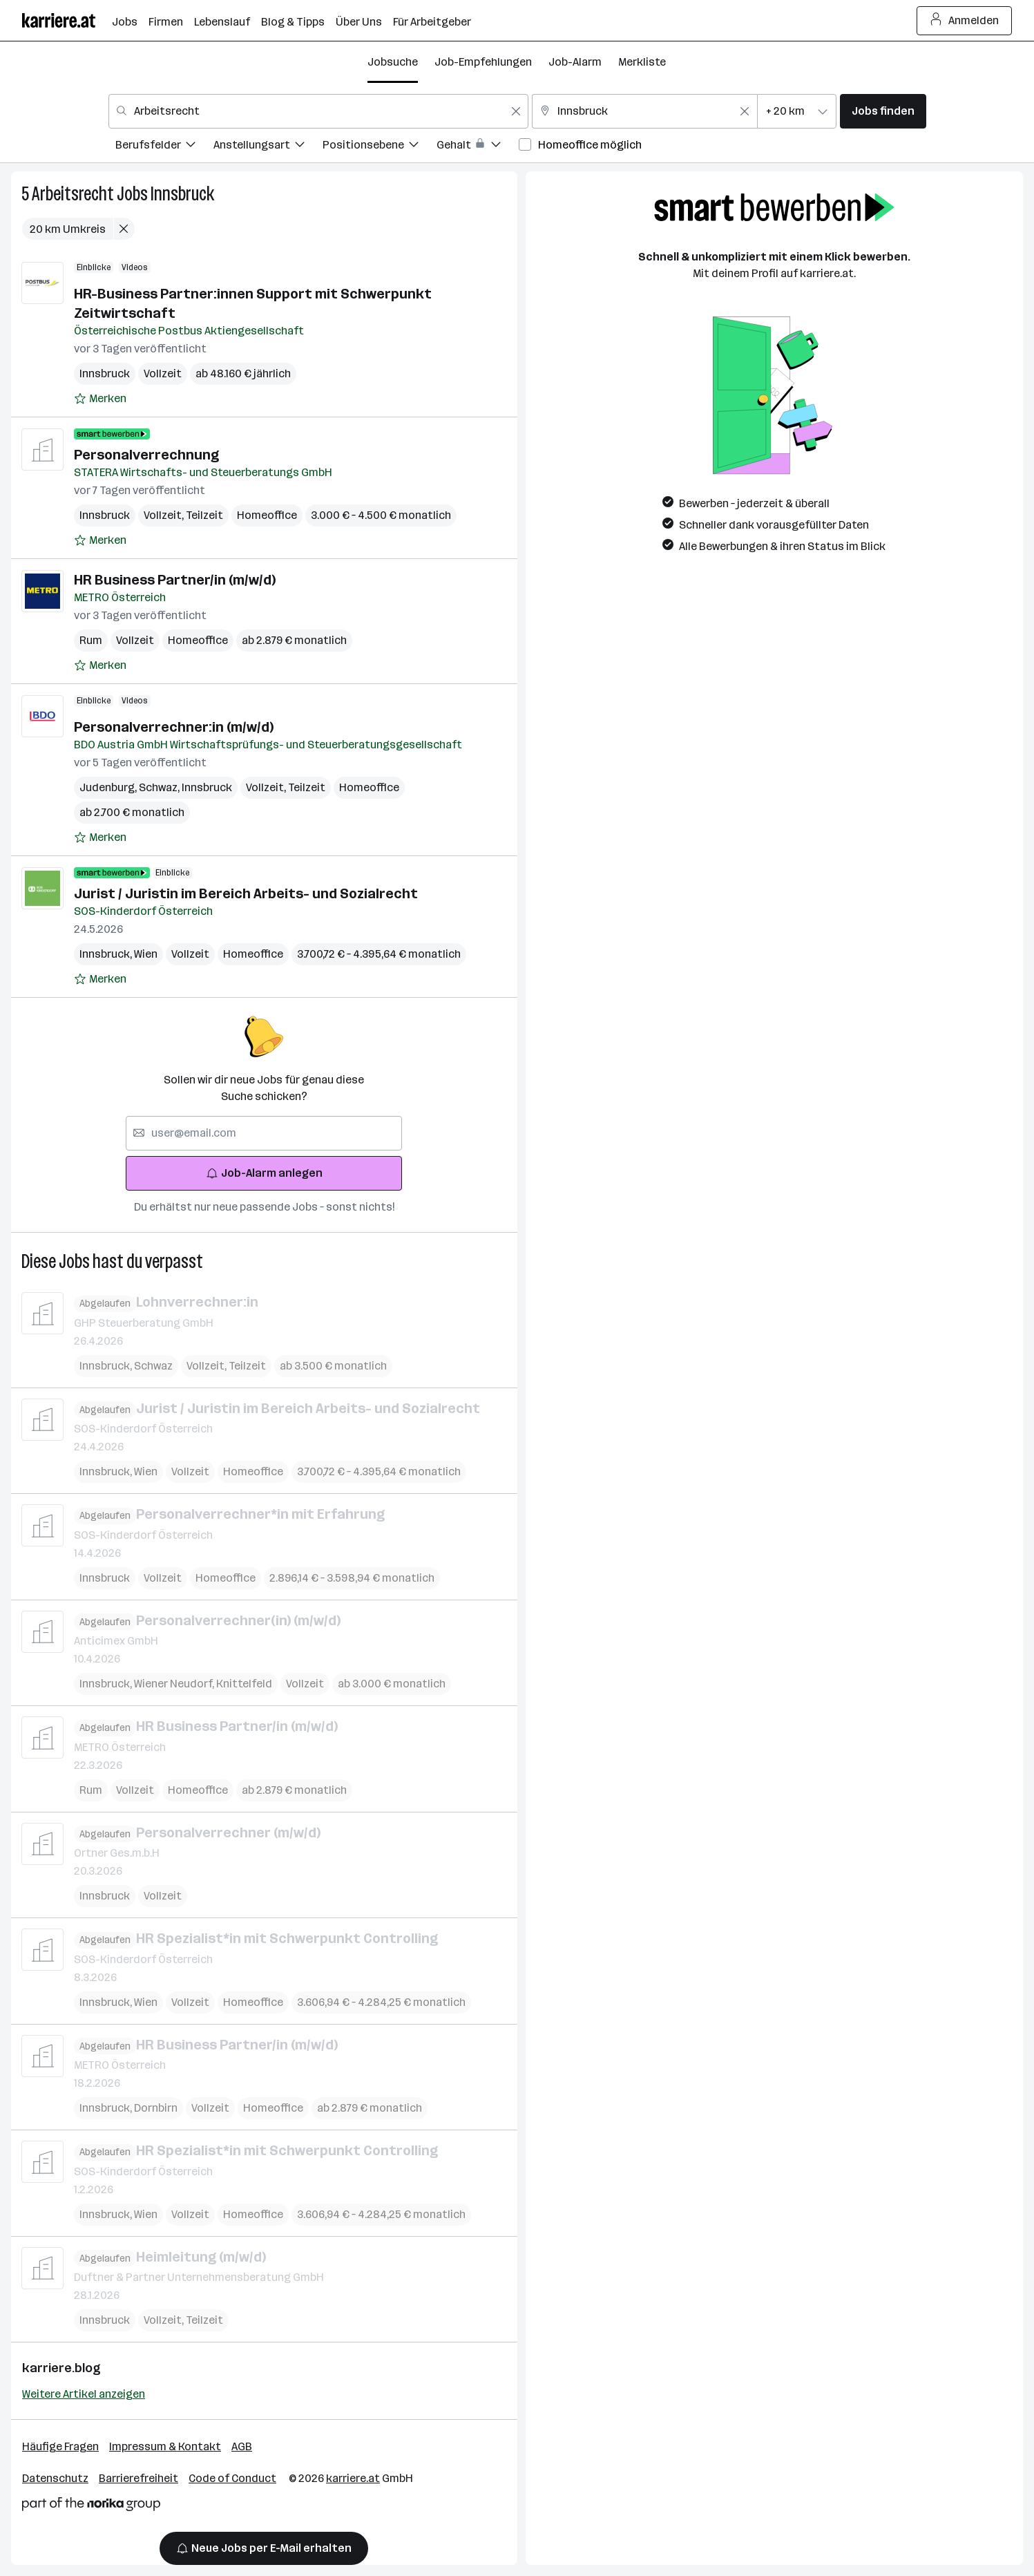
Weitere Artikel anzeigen (83, 2393)
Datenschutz (55, 2478)
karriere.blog (61, 2368)
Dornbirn (156, 2107)
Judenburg (109, 787)
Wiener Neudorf (175, 1683)
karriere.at (353, 2478)
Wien (145, 953)
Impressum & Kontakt (165, 2446)
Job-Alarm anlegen (264, 1173)
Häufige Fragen (60, 2446)
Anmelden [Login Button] (964, 20)
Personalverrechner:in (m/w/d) (174, 727)
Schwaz (160, 787)
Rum (90, 640)
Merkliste (642, 61)
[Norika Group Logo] (91, 2506)
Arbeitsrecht (73, 193)
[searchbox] (264, 1133)
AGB (241, 2446)
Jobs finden (883, 110)
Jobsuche (392, 61)
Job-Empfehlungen (483, 61)
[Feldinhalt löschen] (516, 111)
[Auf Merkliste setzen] (100, 398)
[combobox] (318, 111)
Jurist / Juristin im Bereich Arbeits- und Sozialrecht (246, 893)
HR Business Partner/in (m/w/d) (176, 579)
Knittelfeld (244, 1683)
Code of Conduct (232, 2478)
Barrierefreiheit (138, 2478)
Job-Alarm (575, 61)
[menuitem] (164, 146)
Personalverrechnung (146, 454)
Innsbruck (182, 193)
